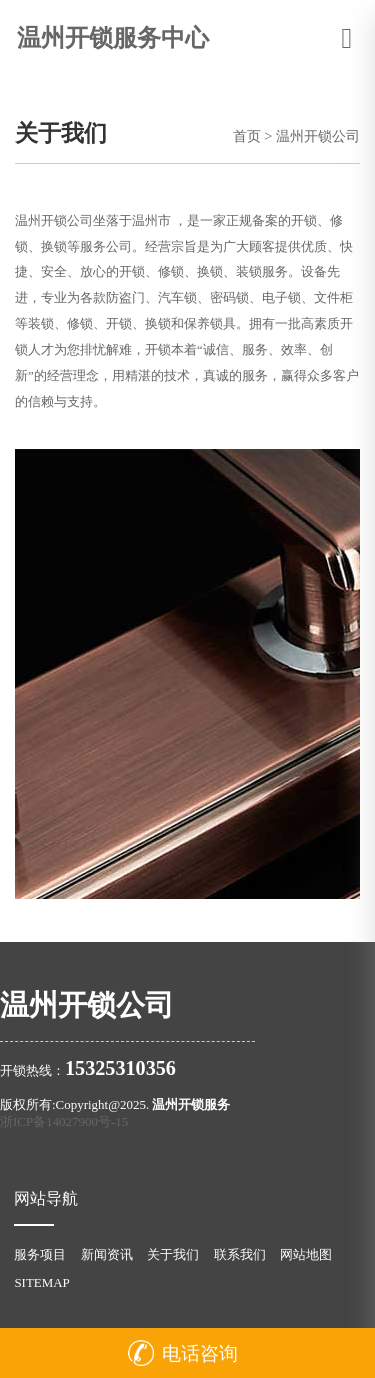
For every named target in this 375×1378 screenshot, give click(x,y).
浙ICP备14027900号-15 (64, 1121)
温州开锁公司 (318, 136)
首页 (247, 136)
